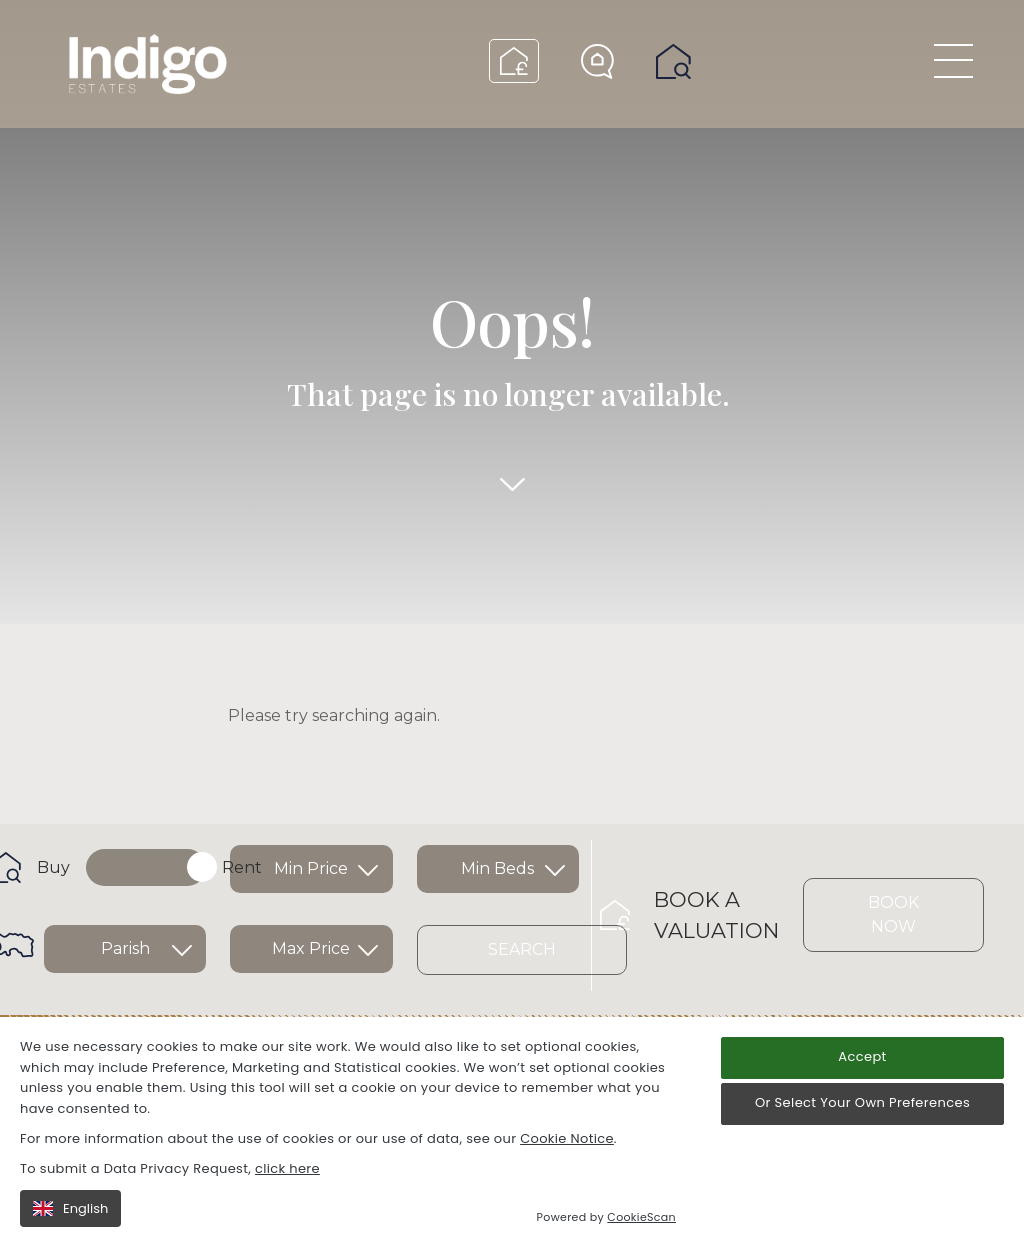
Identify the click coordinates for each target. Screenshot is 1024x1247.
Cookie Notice (567, 1138)
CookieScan (641, 1217)
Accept (862, 1056)
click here (287, 1168)
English (70, 1208)
